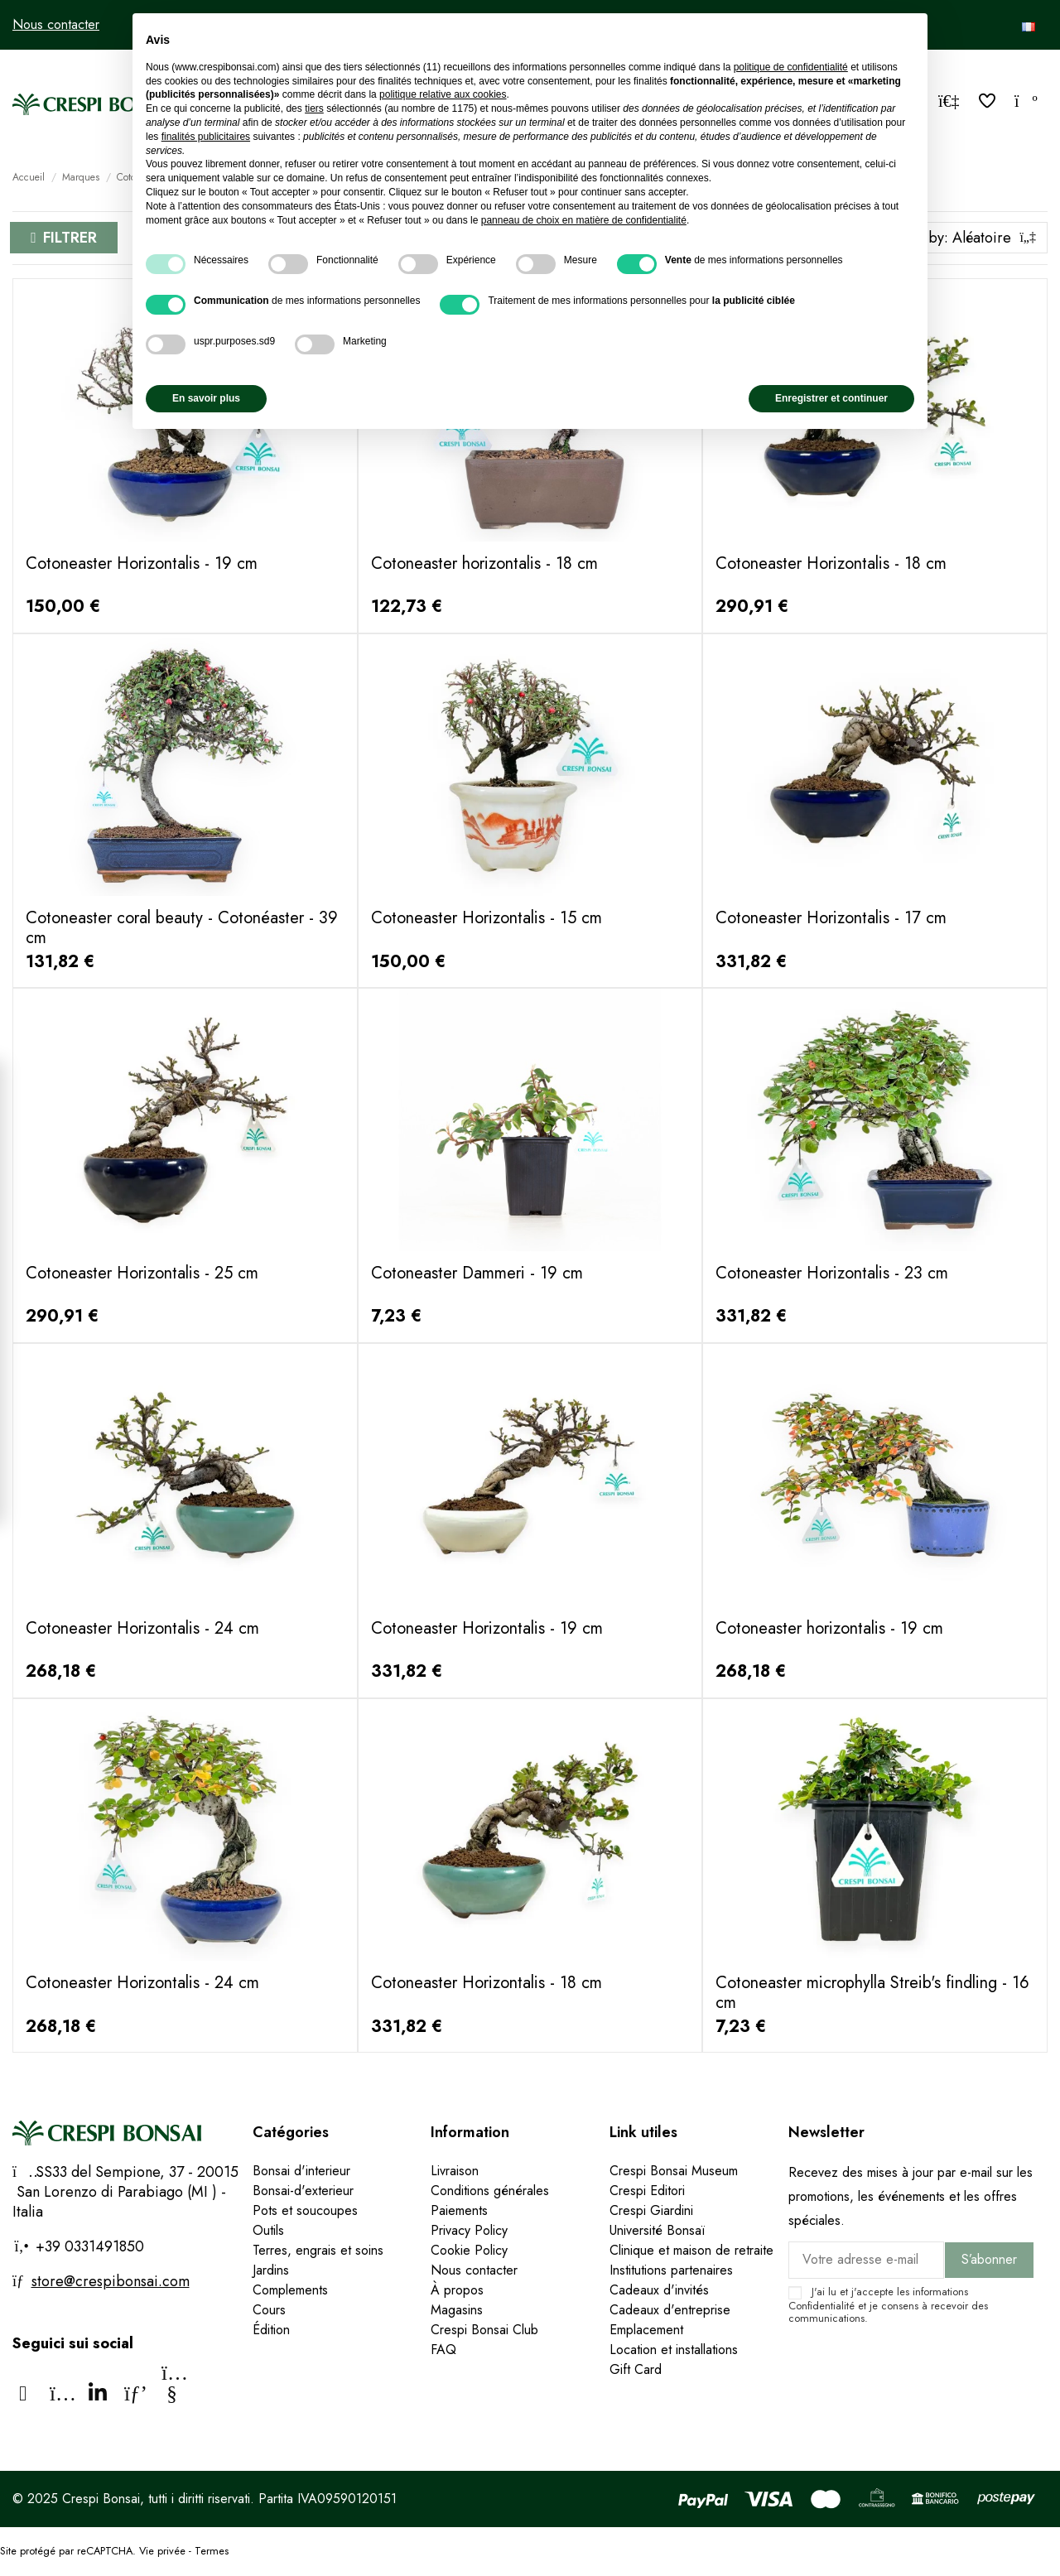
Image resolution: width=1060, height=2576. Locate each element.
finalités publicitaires (205, 136)
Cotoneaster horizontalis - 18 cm (484, 563)
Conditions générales (490, 2190)
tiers (314, 108)
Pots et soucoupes (305, 2210)
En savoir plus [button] (206, 398)
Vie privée (162, 2551)
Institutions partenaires (671, 2270)
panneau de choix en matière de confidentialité (584, 220)
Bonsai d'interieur (301, 2170)
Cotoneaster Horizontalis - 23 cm (832, 1273)
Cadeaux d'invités (659, 2289)
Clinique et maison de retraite (691, 2250)
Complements (290, 2289)
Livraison (455, 2170)
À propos (457, 2289)
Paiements (459, 2210)
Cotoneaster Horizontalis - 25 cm (142, 1273)
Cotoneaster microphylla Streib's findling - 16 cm (872, 1993)
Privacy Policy (469, 2230)
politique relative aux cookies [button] (442, 94)
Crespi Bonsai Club (484, 2329)
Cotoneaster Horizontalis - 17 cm (831, 918)
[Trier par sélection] (958, 237)
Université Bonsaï (657, 2230)
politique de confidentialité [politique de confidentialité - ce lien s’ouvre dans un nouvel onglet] (791, 67)
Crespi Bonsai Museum (674, 2170)
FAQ (443, 2349)
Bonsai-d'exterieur (303, 2190)
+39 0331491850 (87, 2246)
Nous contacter (55, 24)
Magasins (457, 2309)
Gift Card (636, 2369)
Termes (212, 2551)
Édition (271, 2329)
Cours (269, 2309)
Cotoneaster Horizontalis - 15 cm (486, 918)
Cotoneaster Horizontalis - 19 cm (142, 563)
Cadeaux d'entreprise (670, 2309)
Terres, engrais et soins (318, 2250)
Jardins (271, 2270)
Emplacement (646, 2329)
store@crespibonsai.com (110, 2281)
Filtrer (70, 237)
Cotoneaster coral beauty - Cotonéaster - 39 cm (182, 928)
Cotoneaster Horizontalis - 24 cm (142, 1628)
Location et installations (674, 2349)
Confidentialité (821, 2306)
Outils (268, 2230)
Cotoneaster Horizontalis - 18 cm (831, 563)
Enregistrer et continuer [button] (831, 398)
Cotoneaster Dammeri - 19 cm (477, 1273)
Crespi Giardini (651, 2210)
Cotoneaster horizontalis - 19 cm (829, 1628)
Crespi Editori (647, 2190)
